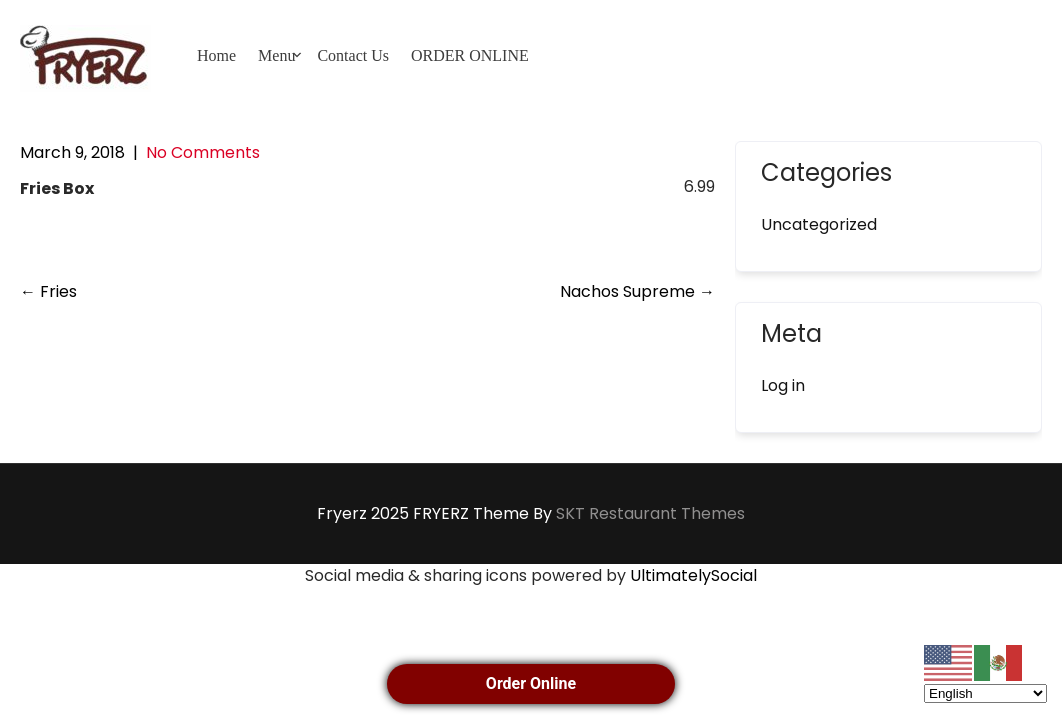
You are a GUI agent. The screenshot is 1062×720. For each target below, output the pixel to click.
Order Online (531, 683)
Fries (48, 291)
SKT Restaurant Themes (650, 513)
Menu (276, 55)
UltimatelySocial (693, 575)
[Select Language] (985, 693)
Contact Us (353, 55)
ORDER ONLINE (470, 55)
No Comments (203, 152)
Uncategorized (819, 224)
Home (216, 55)
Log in (783, 385)
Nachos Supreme (637, 291)
